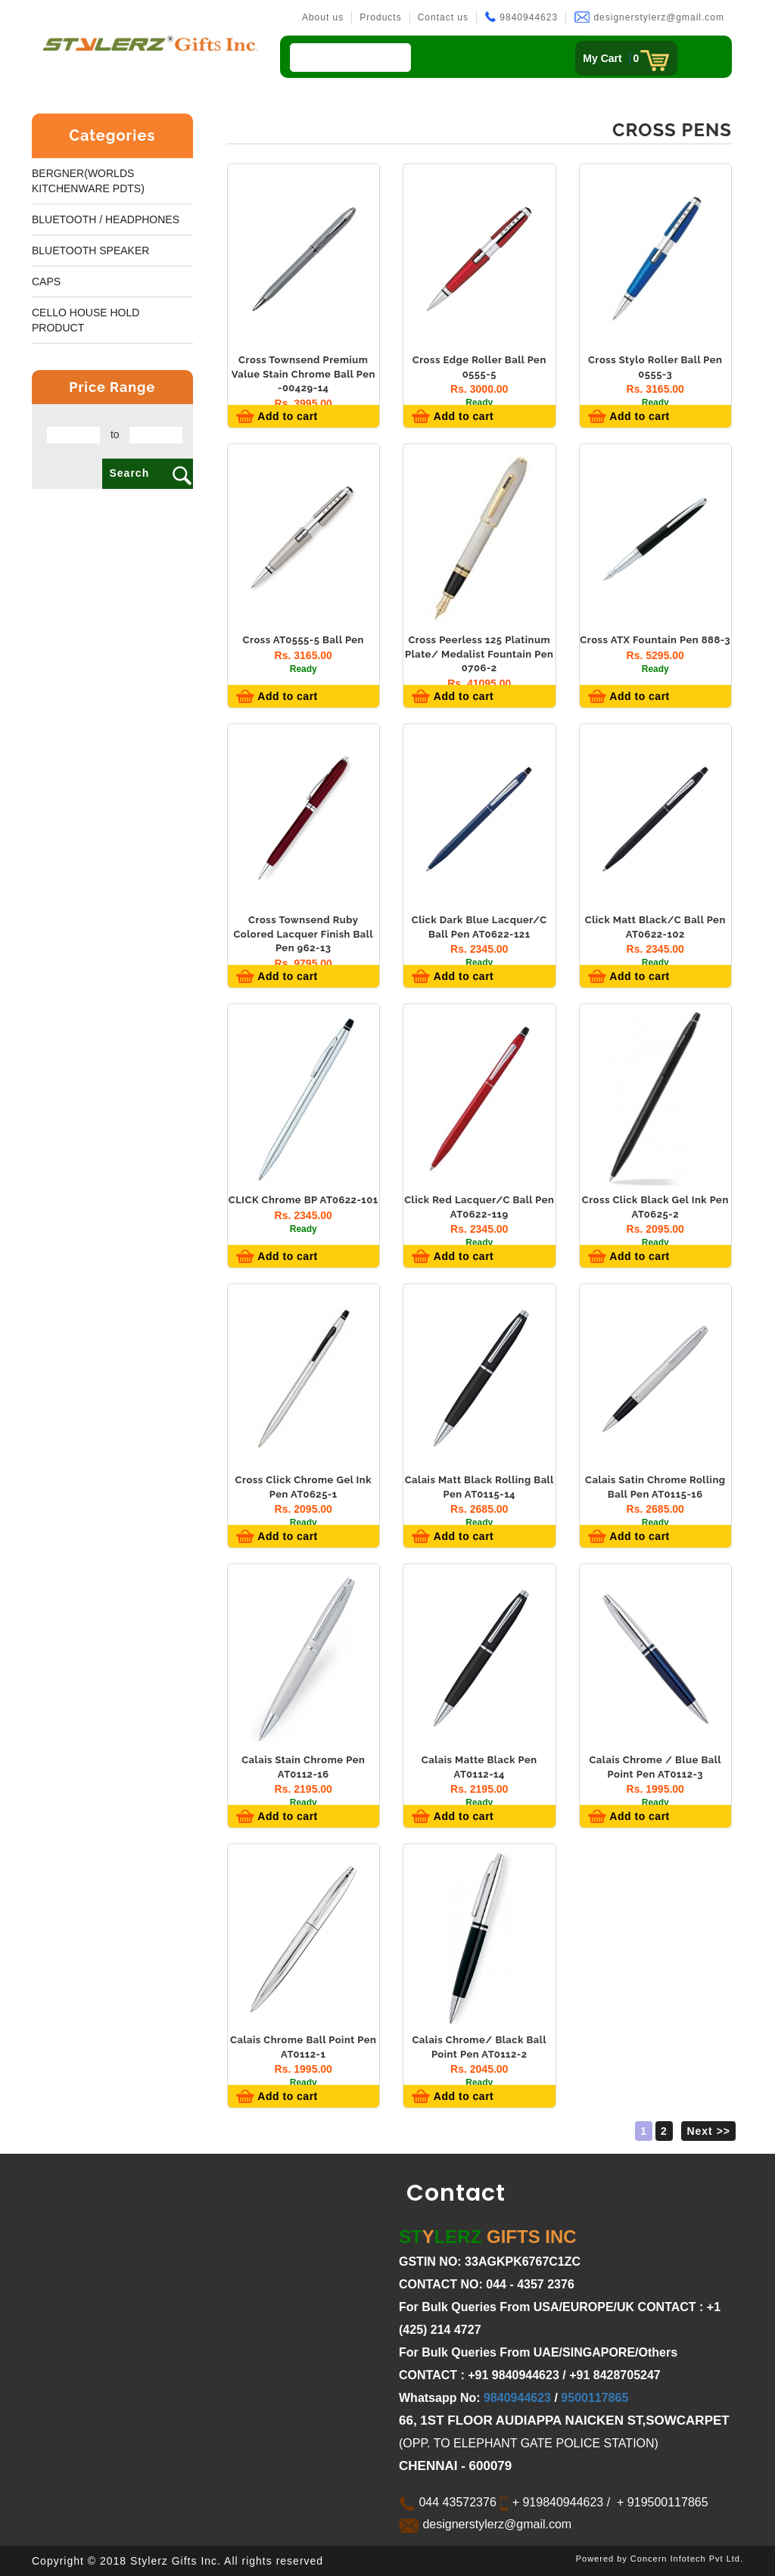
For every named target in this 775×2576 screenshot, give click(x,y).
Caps (46, 281)
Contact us (443, 17)
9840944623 (521, 17)
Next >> (708, 2131)
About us (323, 17)
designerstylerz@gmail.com (649, 17)
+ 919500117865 (661, 2502)
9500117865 (594, 2397)
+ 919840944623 (556, 2502)
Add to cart (286, 416)
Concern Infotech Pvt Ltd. (686, 2558)
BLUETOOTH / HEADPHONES (105, 219)
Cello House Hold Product (85, 320)
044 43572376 (447, 2502)
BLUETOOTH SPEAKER (90, 250)
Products (380, 17)
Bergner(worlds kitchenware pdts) (88, 180)
